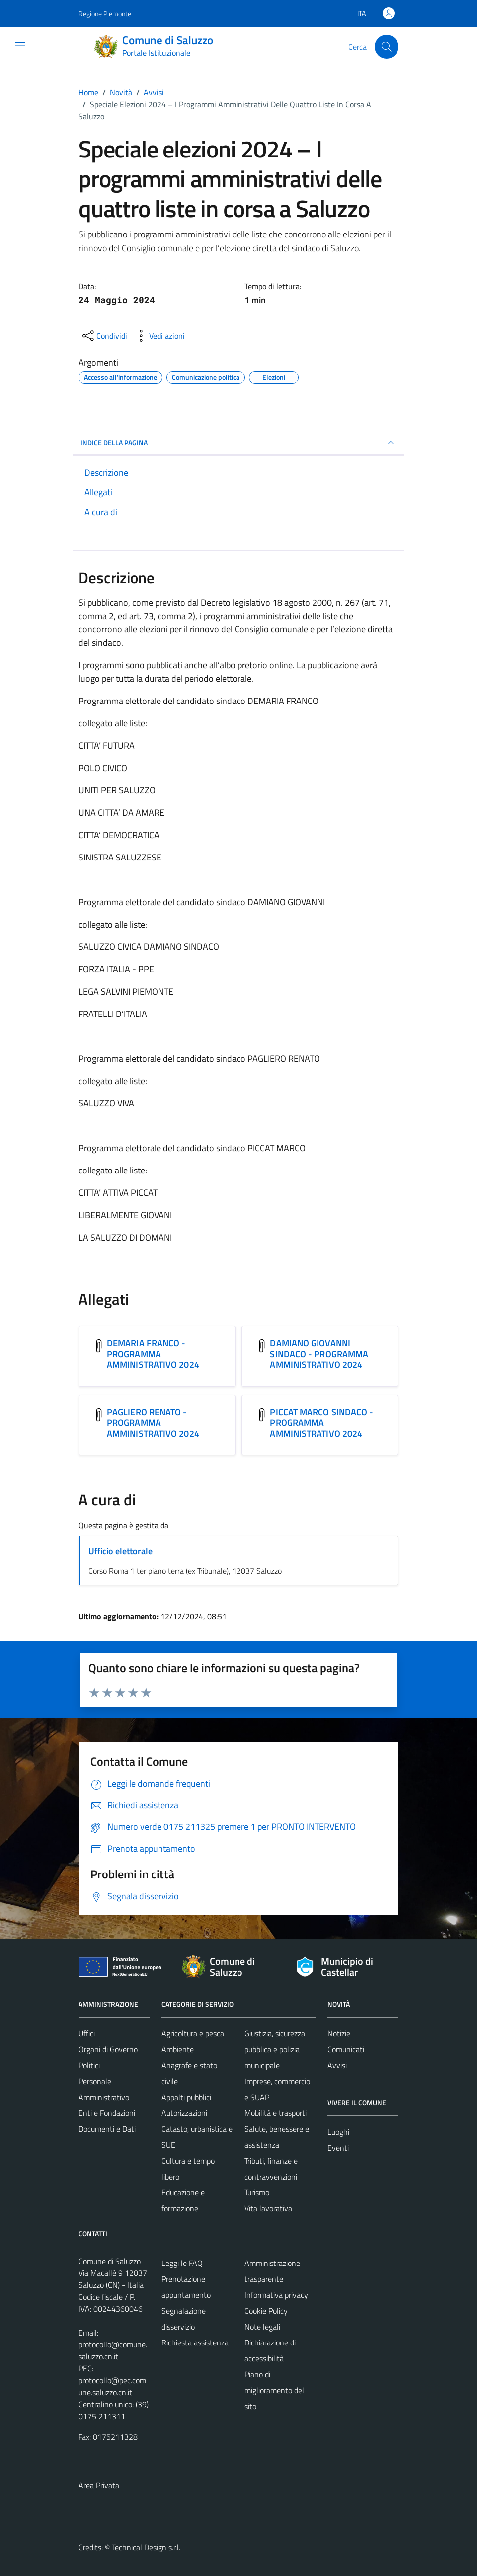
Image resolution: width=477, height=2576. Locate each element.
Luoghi (338, 2132)
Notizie (338, 2033)
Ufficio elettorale (120, 1551)
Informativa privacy (276, 2295)
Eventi (338, 2148)
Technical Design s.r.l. (146, 2547)
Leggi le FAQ (182, 2263)
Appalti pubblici (186, 2097)
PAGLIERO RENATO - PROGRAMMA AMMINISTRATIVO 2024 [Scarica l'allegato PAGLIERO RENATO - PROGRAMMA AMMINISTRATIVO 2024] (153, 1422)
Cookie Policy (266, 2311)
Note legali (262, 2327)
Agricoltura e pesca (192, 2033)
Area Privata (99, 2485)
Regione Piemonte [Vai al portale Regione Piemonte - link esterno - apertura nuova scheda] (105, 13)
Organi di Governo (108, 2049)
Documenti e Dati (107, 2129)
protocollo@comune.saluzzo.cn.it (113, 2350)
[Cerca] (386, 47)
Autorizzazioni (184, 2113)
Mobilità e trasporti (275, 2113)
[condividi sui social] (104, 336)
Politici (89, 2065)
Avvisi (337, 2065)
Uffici (87, 2033)
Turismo (256, 2192)
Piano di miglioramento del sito (274, 2390)
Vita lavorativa (268, 2208)
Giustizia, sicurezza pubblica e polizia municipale (274, 2049)
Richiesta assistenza (195, 2342)
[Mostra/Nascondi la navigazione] (20, 46)
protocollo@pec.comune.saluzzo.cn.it (112, 2386)
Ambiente (177, 2049)
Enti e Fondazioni (107, 2113)
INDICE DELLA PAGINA (238, 443)
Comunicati (345, 2049)
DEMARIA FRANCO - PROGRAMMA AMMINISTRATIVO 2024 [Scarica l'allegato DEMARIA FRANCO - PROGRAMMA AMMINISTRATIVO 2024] (153, 1353)
